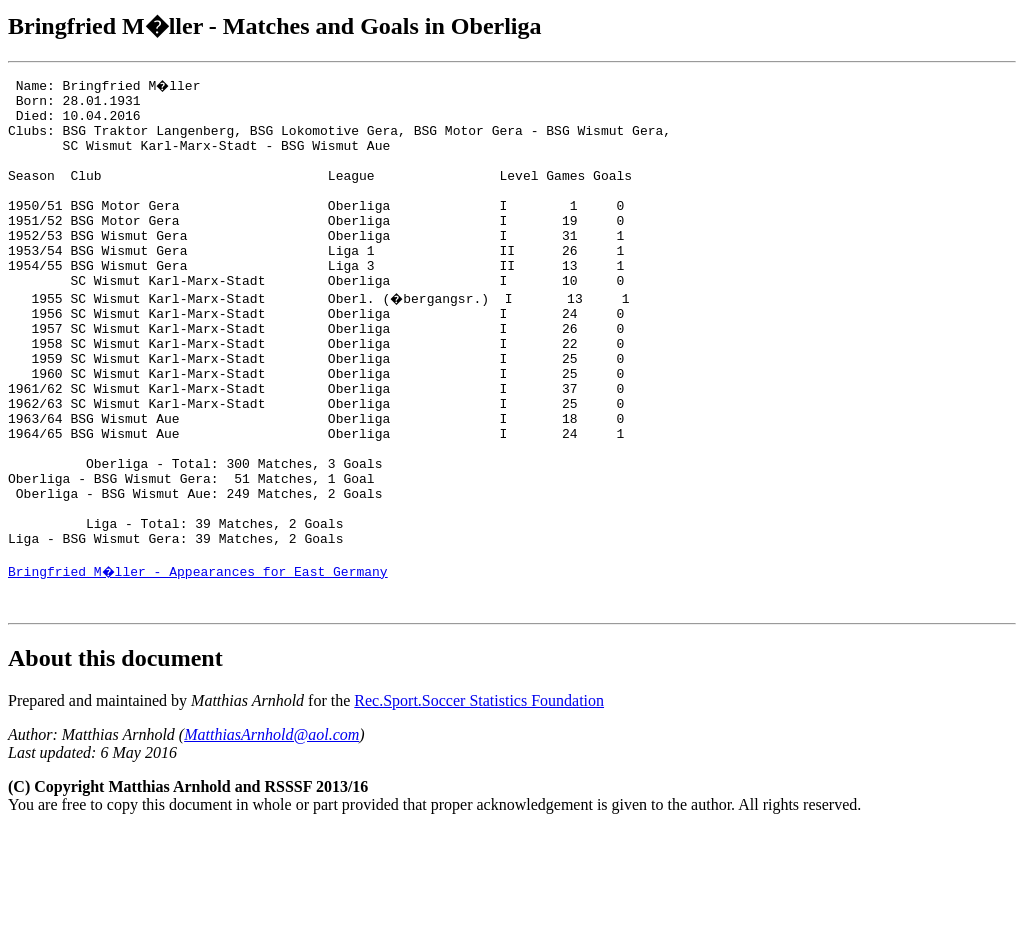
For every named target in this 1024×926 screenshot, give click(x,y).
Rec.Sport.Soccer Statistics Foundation (479, 796)
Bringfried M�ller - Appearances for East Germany (199, 661)
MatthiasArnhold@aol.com (271, 830)
